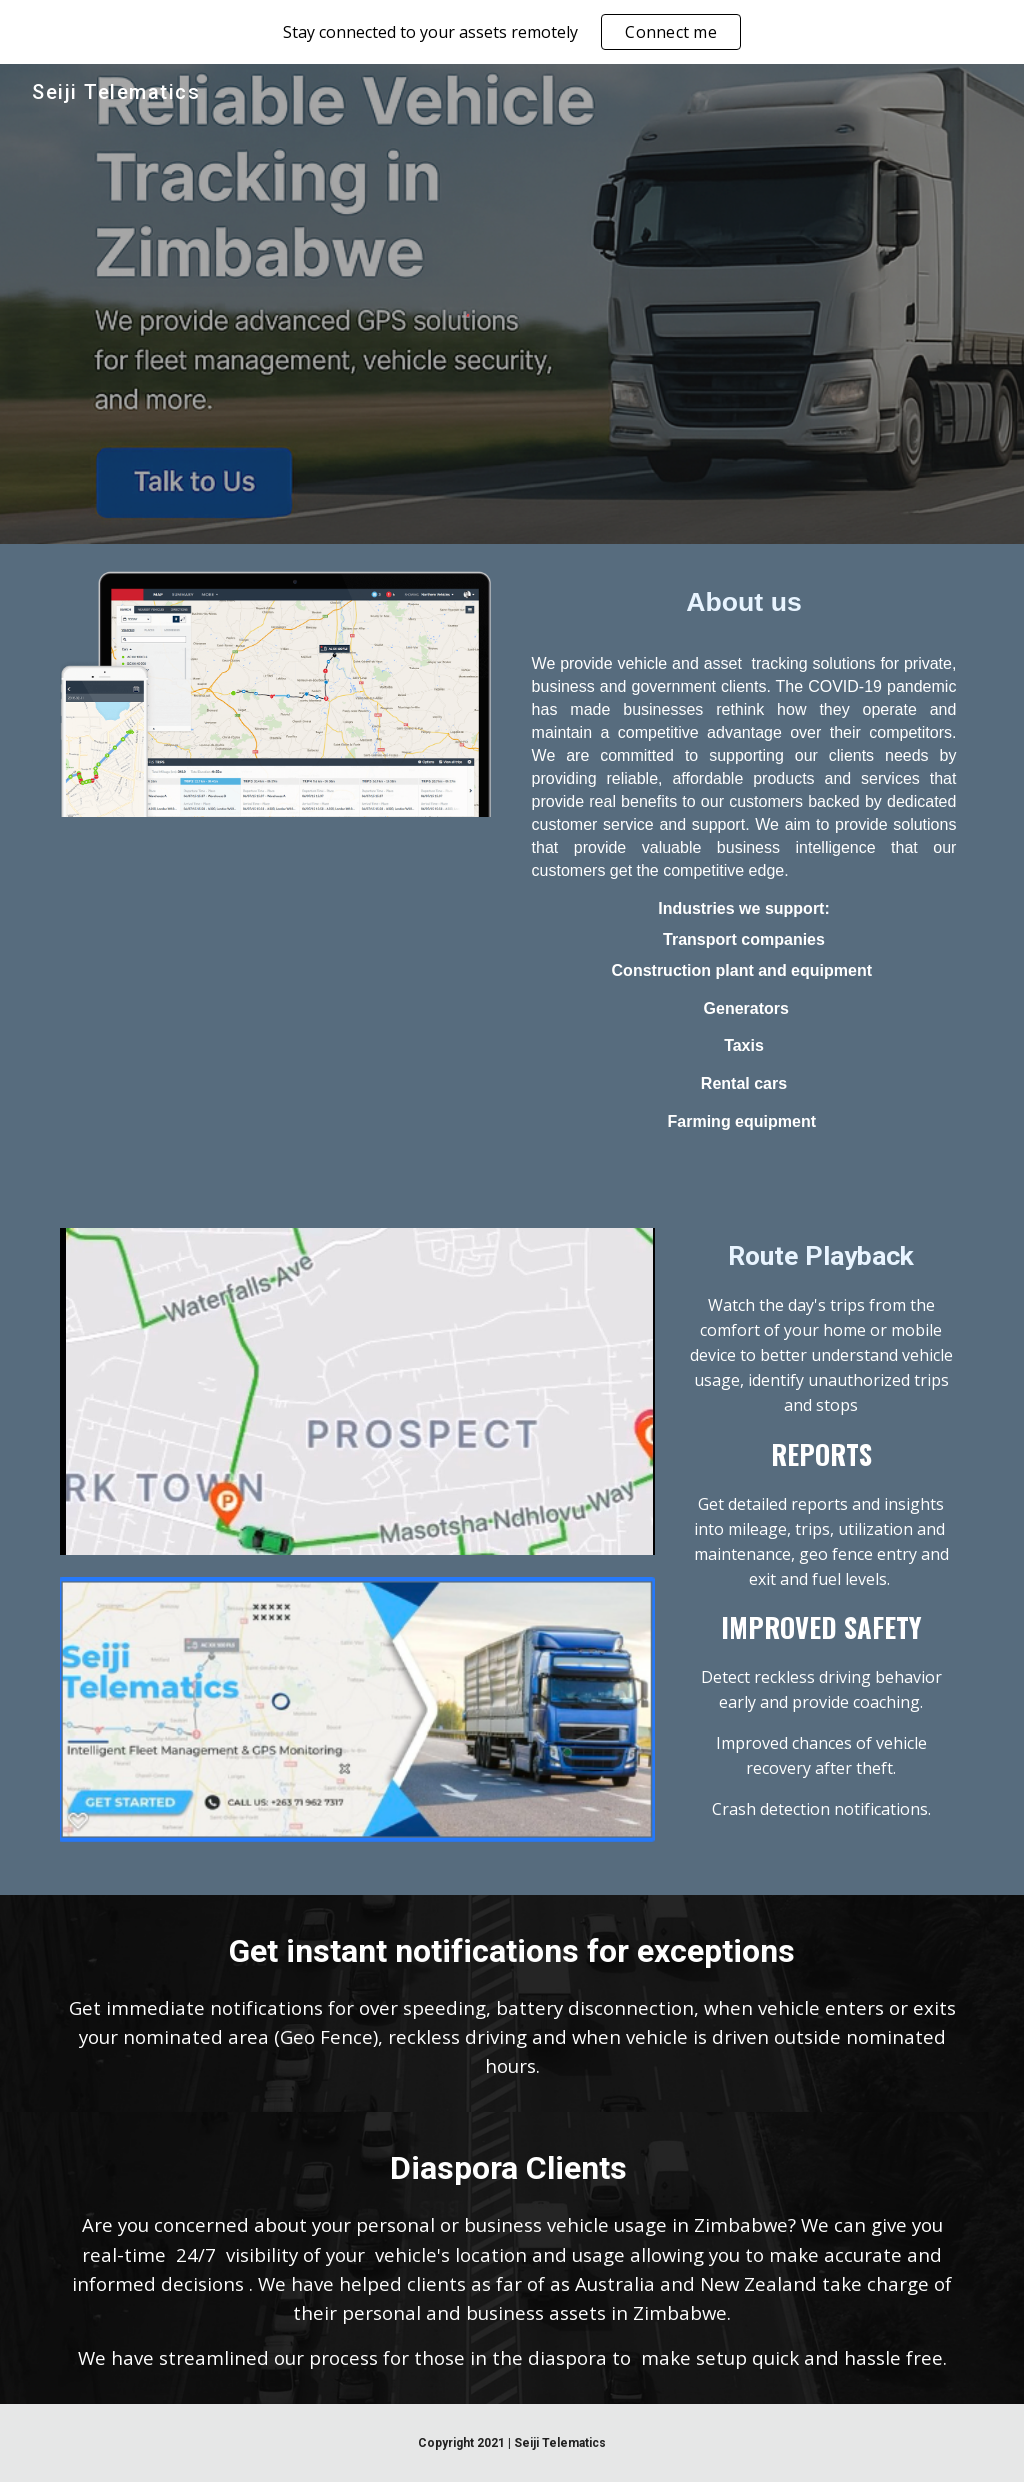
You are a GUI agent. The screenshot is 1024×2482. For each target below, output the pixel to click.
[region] (512, 32)
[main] (744, 603)
